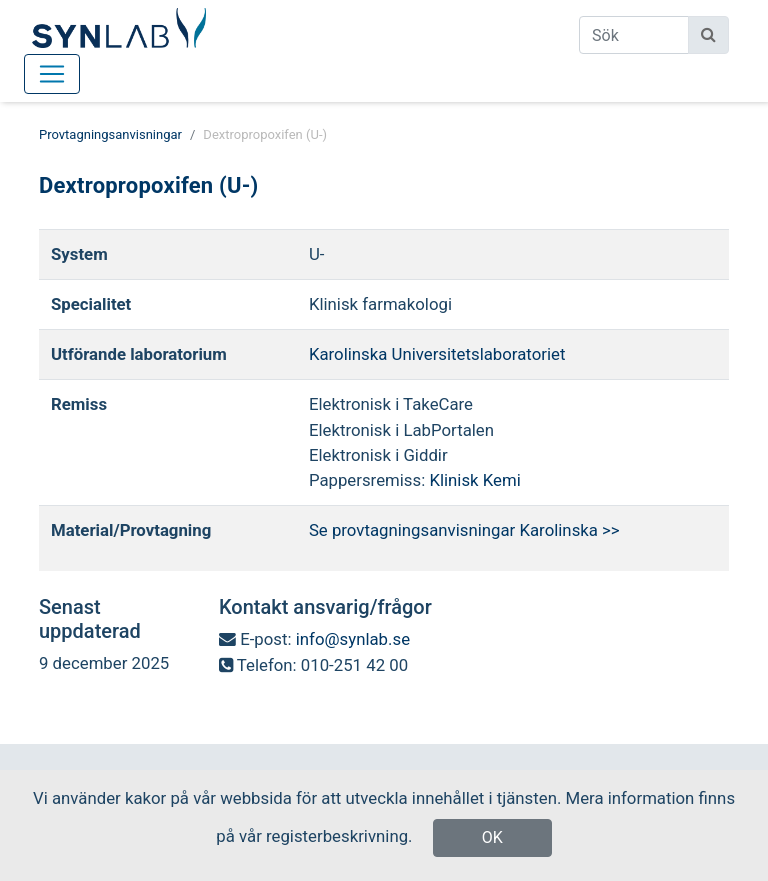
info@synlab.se (353, 639)
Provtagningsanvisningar (110, 134)
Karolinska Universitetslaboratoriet (437, 354)
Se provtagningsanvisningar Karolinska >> (464, 530)
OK (492, 837)
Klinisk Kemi (474, 480)
